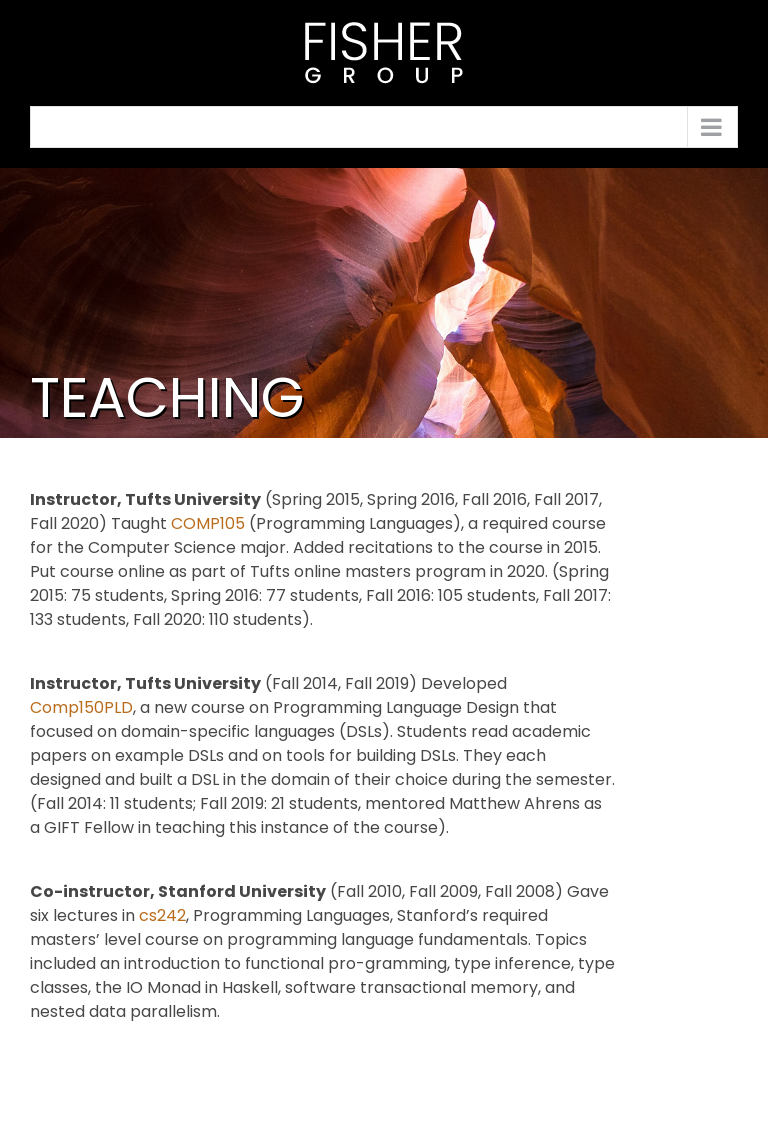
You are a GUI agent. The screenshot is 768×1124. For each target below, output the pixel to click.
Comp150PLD (81, 707)
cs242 (162, 915)
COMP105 (208, 523)
